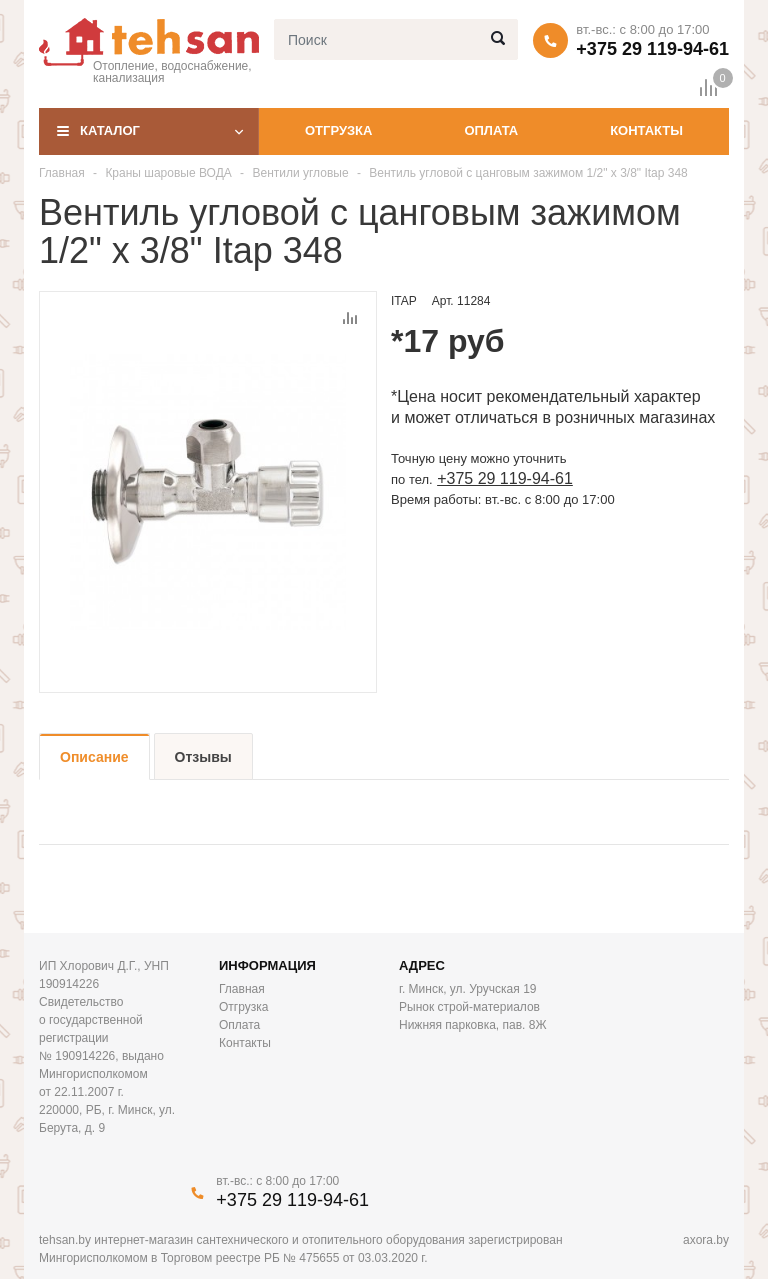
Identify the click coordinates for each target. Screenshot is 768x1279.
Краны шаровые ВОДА (168, 173)
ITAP (404, 301)
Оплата (491, 130)
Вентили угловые (300, 173)
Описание (94, 757)
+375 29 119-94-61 (652, 49)
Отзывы (203, 757)
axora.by (706, 1240)
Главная (62, 173)
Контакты (646, 130)
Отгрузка (338, 130)
